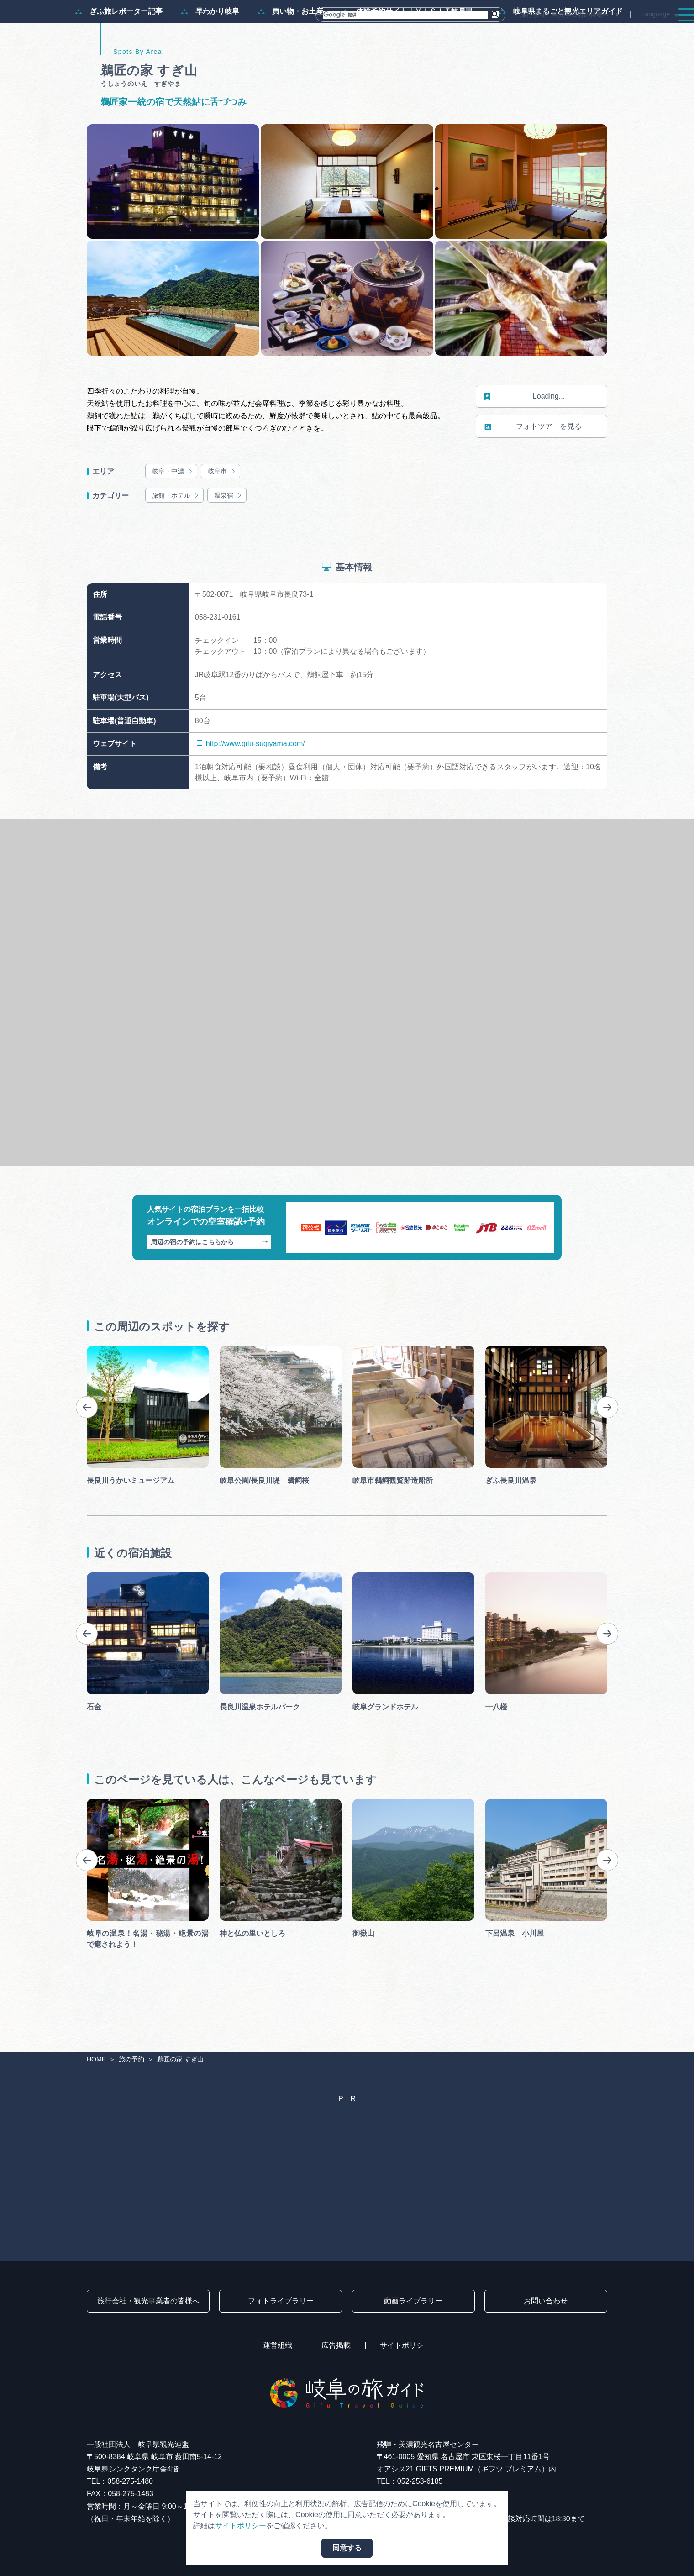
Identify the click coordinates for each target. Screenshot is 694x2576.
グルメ (560, 33)
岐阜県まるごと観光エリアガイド (561, 55)
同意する (347, 2548)
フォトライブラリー (281, 2301)
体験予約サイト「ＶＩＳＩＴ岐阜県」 (411, 55)
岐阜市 (222, 515)
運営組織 (277, 2345)
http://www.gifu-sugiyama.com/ (250, 787)
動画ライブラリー (413, 2301)
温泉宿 (228, 539)
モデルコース (381, 33)
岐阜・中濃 (173, 515)
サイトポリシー (405, 2345)
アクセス (659, 33)
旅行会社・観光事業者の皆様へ (565, 14)
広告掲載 (336, 2345)
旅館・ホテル (176, 539)
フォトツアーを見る (533, 470)
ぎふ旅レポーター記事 (119, 55)
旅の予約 (608, 33)
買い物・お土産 (290, 55)
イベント (513, 33)
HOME (96, 2059)
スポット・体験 (451, 33)
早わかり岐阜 (210, 55)
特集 (330, 33)
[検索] (405, 15)
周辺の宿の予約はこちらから (209, 1286)
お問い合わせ (546, 2301)
